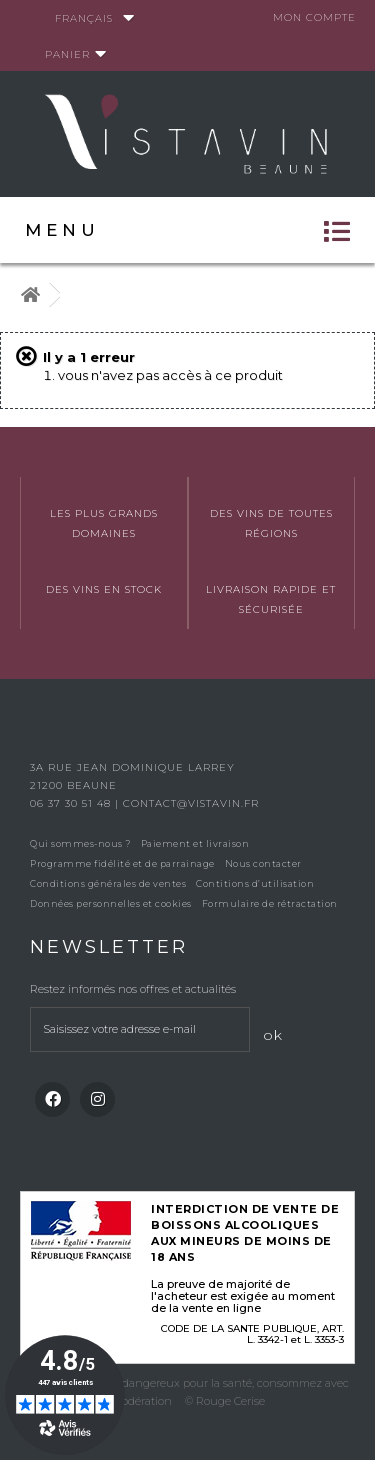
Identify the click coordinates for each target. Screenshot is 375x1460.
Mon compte (314, 17)
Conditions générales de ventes (108, 883)
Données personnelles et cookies (111, 903)
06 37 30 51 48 (72, 803)
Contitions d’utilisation (255, 883)
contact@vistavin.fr (191, 803)
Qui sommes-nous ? (80, 843)
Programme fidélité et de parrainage (122, 863)
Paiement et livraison (195, 843)
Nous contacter (263, 863)
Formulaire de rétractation (270, 903)
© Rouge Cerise (225, 1401)
